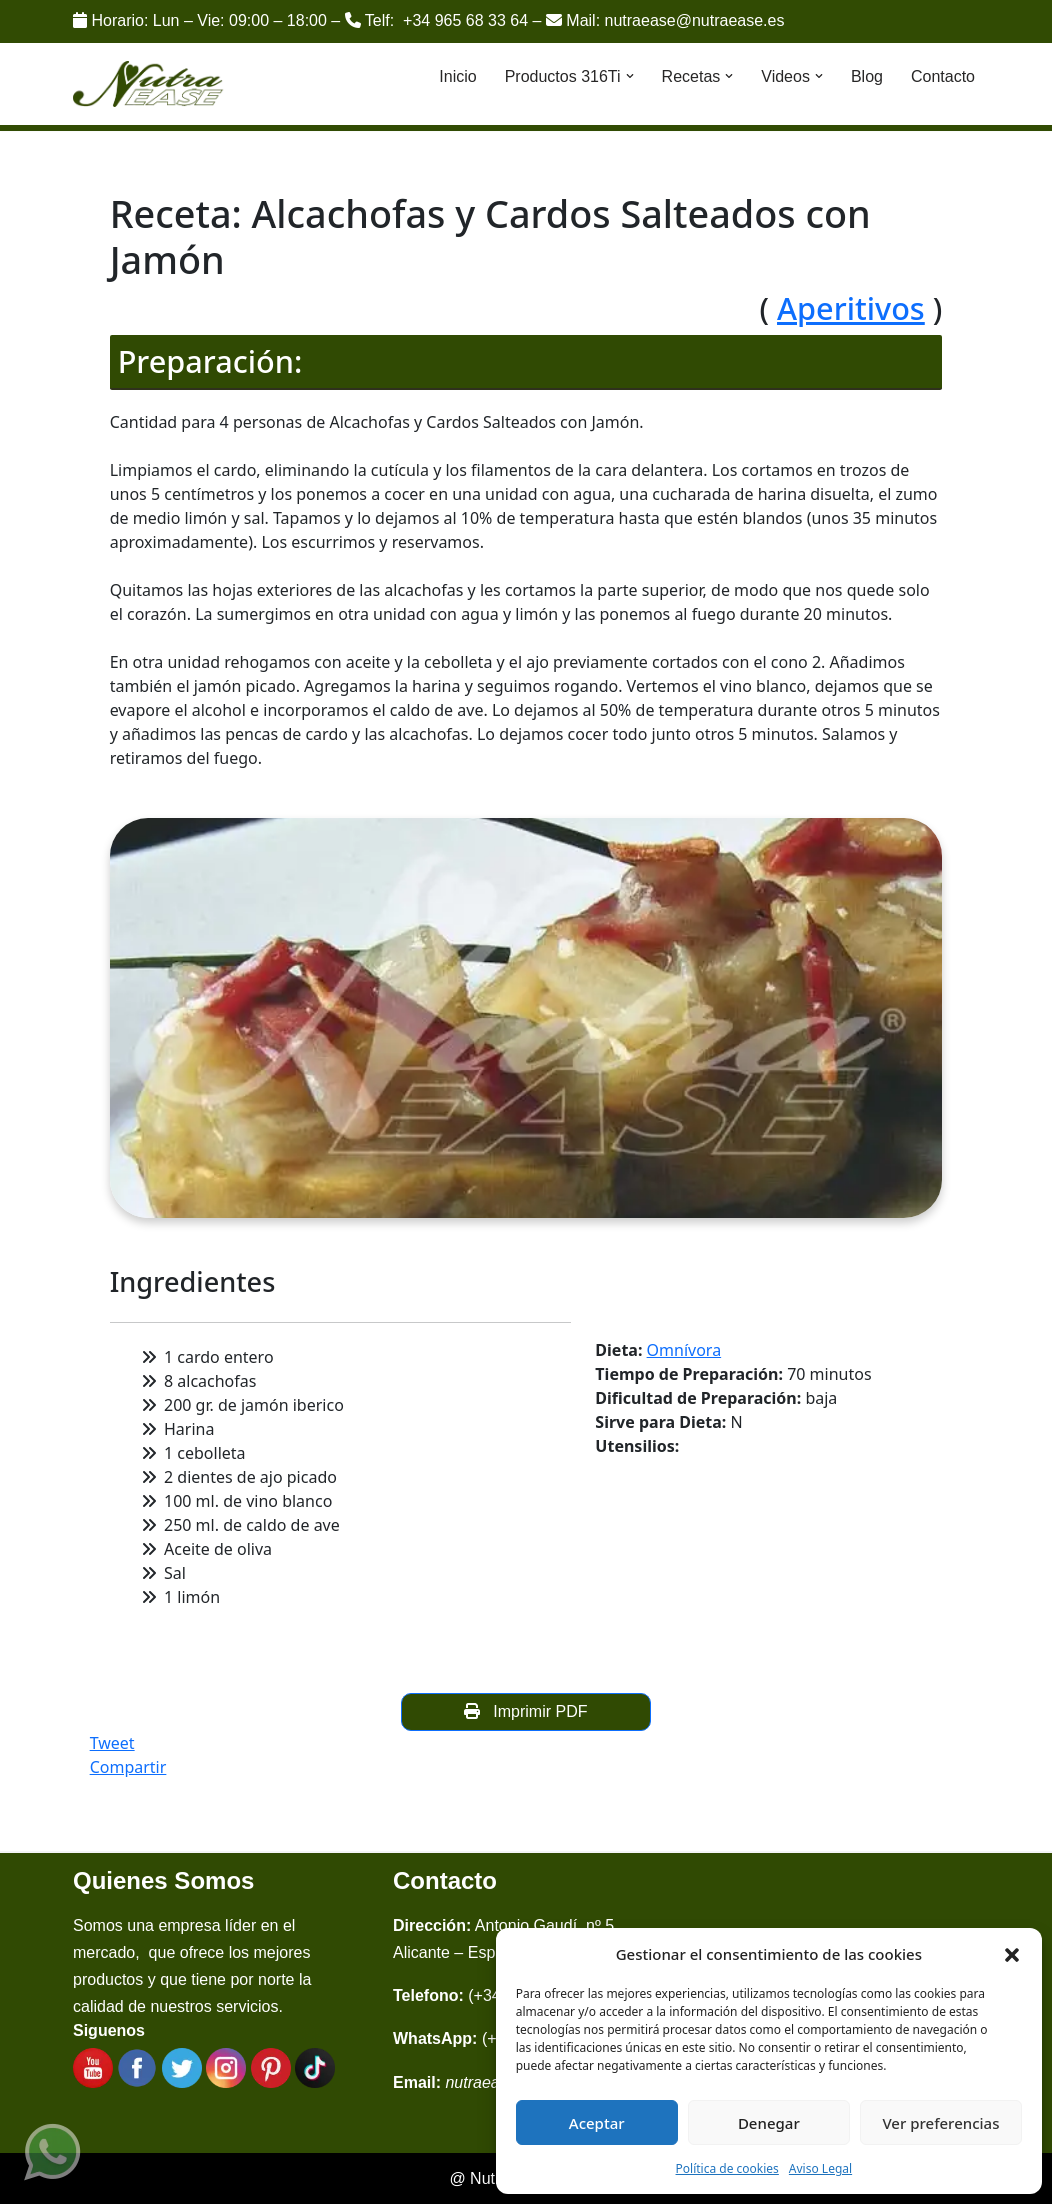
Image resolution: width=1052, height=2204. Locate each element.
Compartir (128, 1767)
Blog (867, 76)
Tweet (112, 1743)
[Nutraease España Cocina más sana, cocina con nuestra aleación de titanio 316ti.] (148, 84)
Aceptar (597, 2123)
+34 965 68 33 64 (465, 20)
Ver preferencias (940, 2123)
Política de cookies (727, 2168)
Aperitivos (851, 308)
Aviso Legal (820, 2168)
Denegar (769, 2123)
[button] (1012, 1954)
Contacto (943, 76)
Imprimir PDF (525, 1711)
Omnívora (684, 1350)
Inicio (457, 76)
